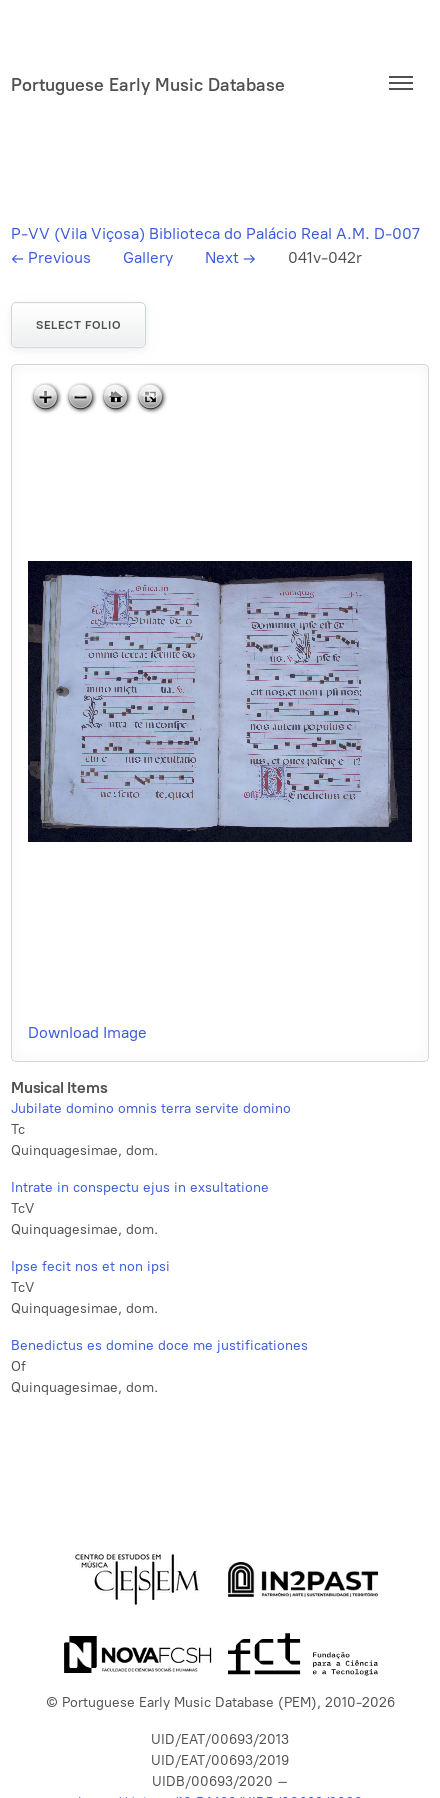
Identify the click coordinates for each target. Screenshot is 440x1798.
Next (230, 257)
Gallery (148, 257)
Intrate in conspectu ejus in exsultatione (140, 1187)
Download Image (87, 1032)
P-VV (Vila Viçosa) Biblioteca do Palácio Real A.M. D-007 (215, 233)
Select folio (78, 325)
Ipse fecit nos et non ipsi (90, 1266)
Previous (51, 257)
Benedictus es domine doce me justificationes (159, 1345)
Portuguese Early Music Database (148, 84)
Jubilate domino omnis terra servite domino (151, 1108)
